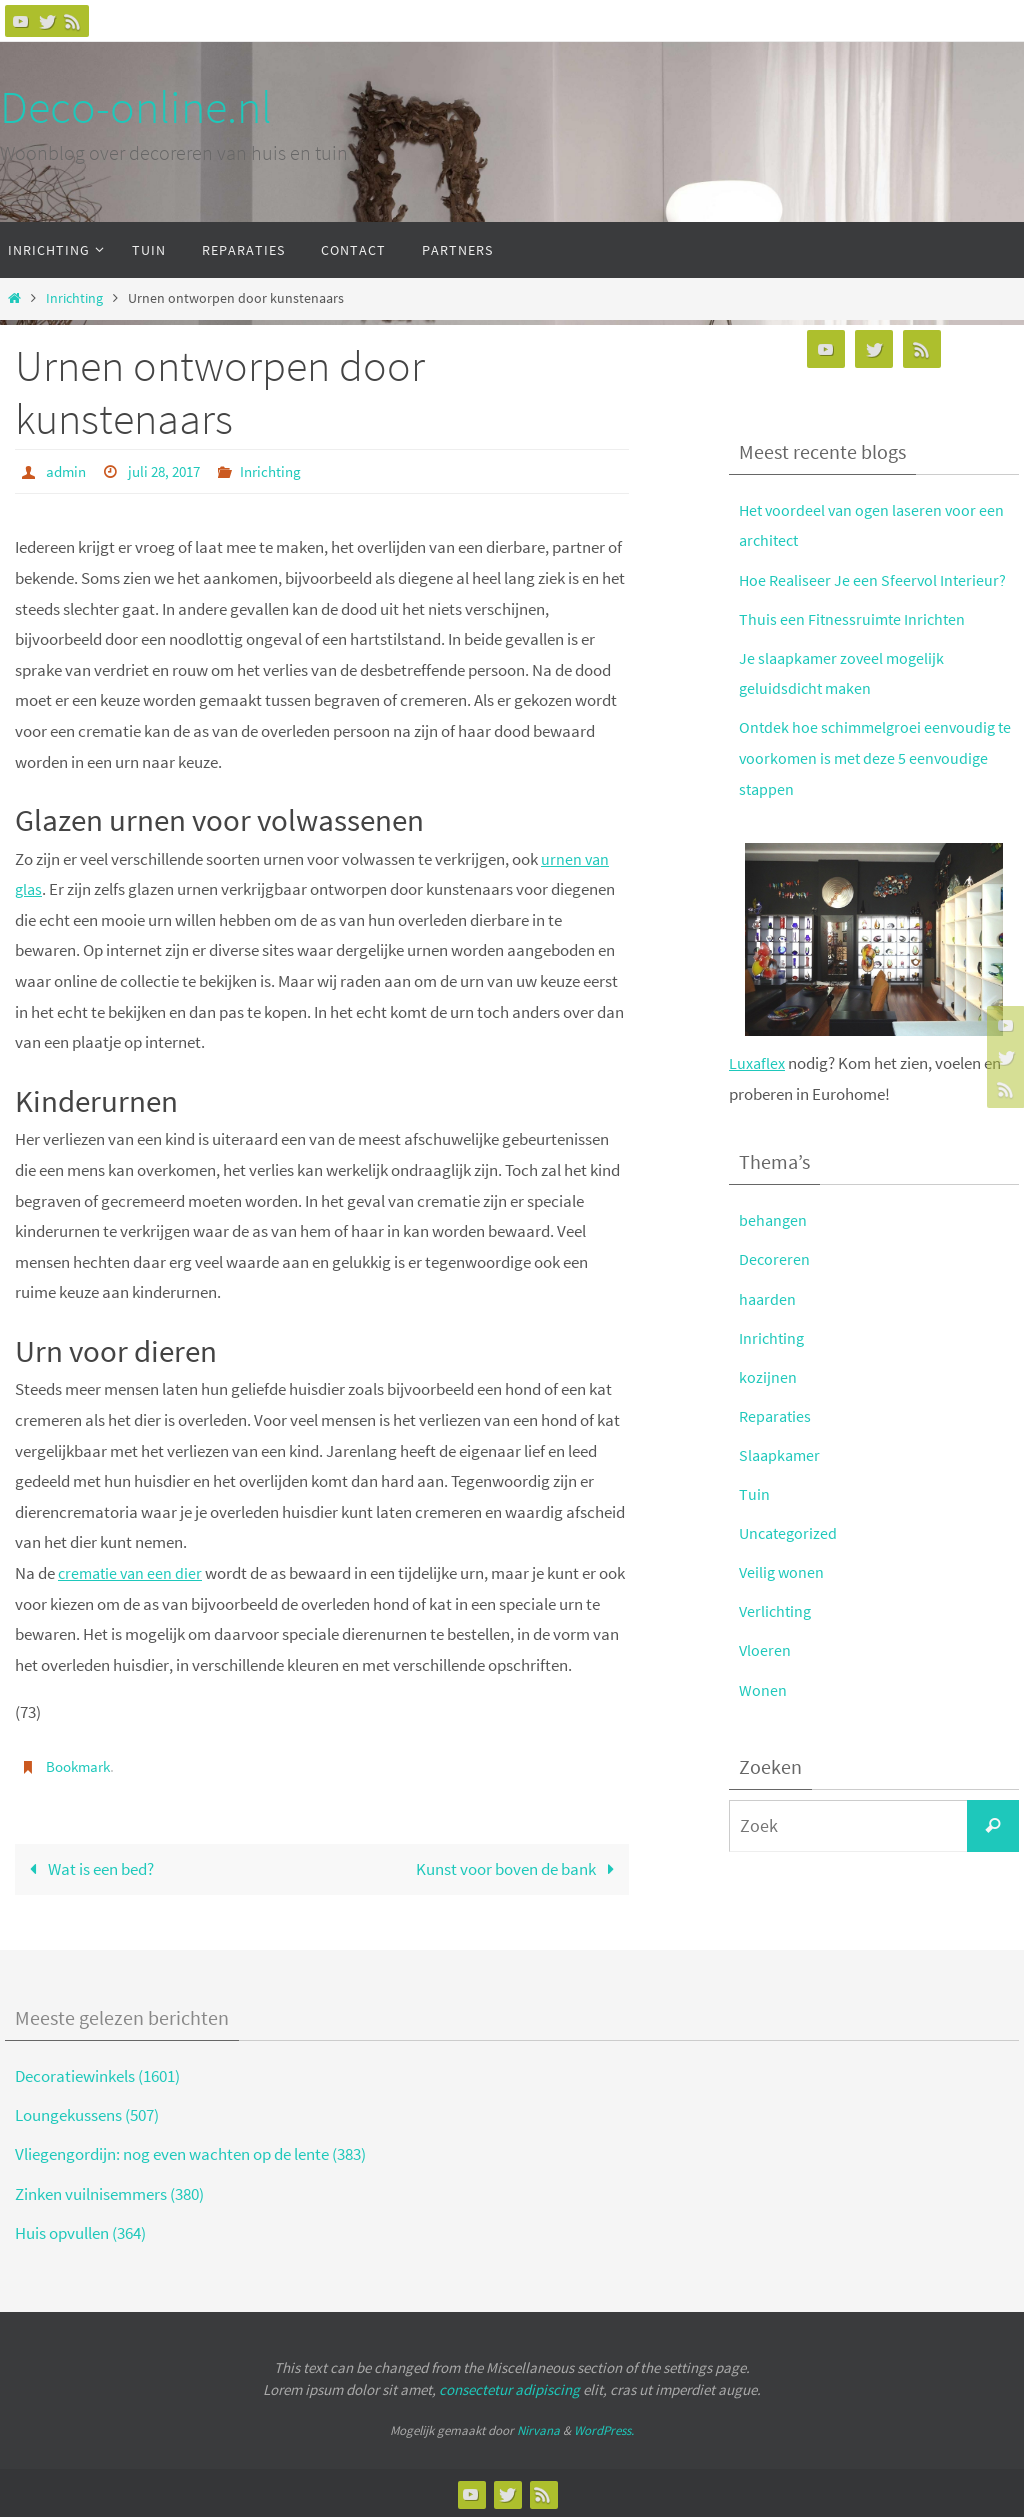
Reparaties (777, 1416)
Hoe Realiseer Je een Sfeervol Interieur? (875, 580)
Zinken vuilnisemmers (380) (109, 2192)
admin (67, 471)
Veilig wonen (783, 1572)
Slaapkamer (781, 1455)
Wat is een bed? (87, 1867)
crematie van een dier (133, 1572)
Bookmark (81, 1765)
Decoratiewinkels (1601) (97, 2075)
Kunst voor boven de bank (519, 1867)
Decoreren (775, 1259)
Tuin (754, 1494)
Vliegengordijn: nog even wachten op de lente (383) (190, 2153)
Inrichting (74, 298)
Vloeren (765, 1650)
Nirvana (538, 2428)
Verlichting (777, 1611)
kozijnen (768, 1377)
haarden (768, 1299)
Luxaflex (758, 1063)
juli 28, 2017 (170, 471)
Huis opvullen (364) (80, 2231)
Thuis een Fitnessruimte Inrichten (854, 619)
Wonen (763, 1690)
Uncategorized (790, 1533)
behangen (774, 1220)
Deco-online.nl (136, 107)
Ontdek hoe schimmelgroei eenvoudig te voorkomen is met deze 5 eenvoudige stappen (879, 757)
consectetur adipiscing (509, 2388)
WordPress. (604, 2428)
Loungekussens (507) (87, 2114)
